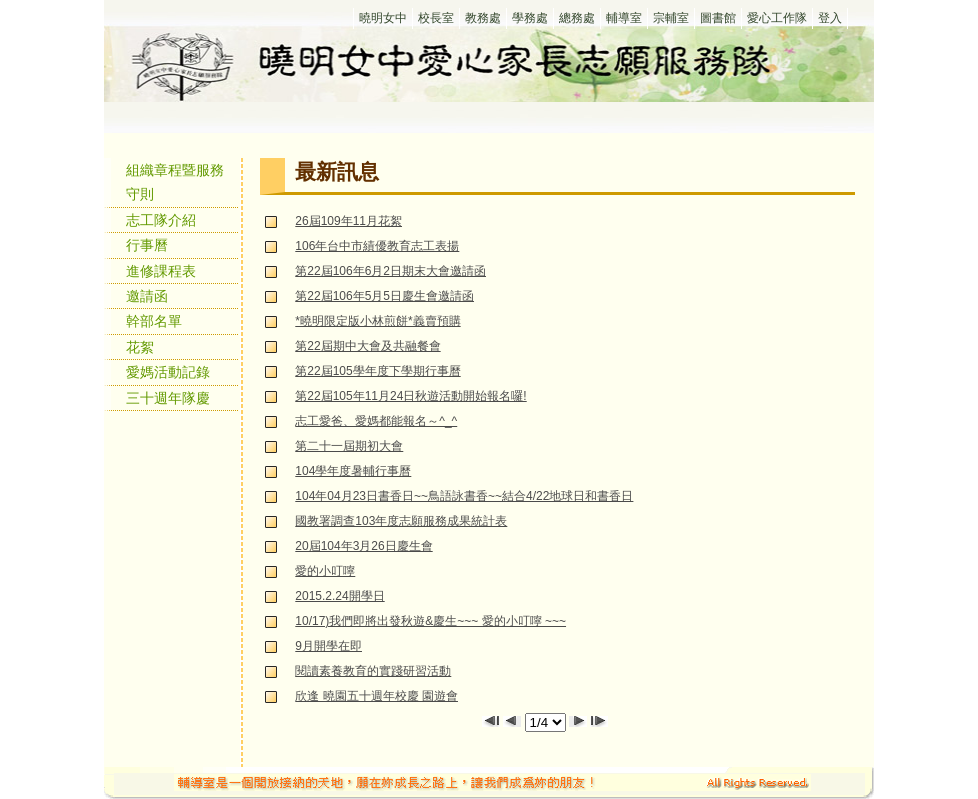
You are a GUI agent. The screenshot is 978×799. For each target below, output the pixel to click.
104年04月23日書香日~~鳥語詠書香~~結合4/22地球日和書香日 (464, 496)
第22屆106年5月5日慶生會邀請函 (384, 296)
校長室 (436, 18)
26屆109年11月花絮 (348, 221)
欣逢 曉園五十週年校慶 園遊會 (376, 696)
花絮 (140, 347)
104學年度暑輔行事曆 (353, 471)
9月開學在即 (328, 646)
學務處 (530, 18)
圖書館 (718, 18)
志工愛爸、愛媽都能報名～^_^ (376, 421)
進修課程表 (161, 271)
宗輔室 (671, 18)
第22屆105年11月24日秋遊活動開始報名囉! (410, 396)
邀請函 (147, 296)
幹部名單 (154, 321)
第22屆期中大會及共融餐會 (367, 346)
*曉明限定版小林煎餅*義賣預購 (377, 321)
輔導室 (624, 18)
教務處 (483, 18)
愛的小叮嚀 (325, 571)
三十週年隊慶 (168, 398)
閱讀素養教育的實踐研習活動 (373, 671)
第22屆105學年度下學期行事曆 (377, 371)
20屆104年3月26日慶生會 (363, 546)
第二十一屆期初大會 (349, 446)
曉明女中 (383, 18)
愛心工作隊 (777, 18)
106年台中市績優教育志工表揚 (377, 246)
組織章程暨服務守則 (175, 182)
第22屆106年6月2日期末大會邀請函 (390, 271)
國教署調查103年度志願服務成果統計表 (401, 521)
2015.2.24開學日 (339, 596)
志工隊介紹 (161, 220)
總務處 (577, 18)
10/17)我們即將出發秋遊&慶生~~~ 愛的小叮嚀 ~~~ (430, 621)
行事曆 (147, 245)
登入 (830, 18)
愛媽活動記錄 (168, 372)
